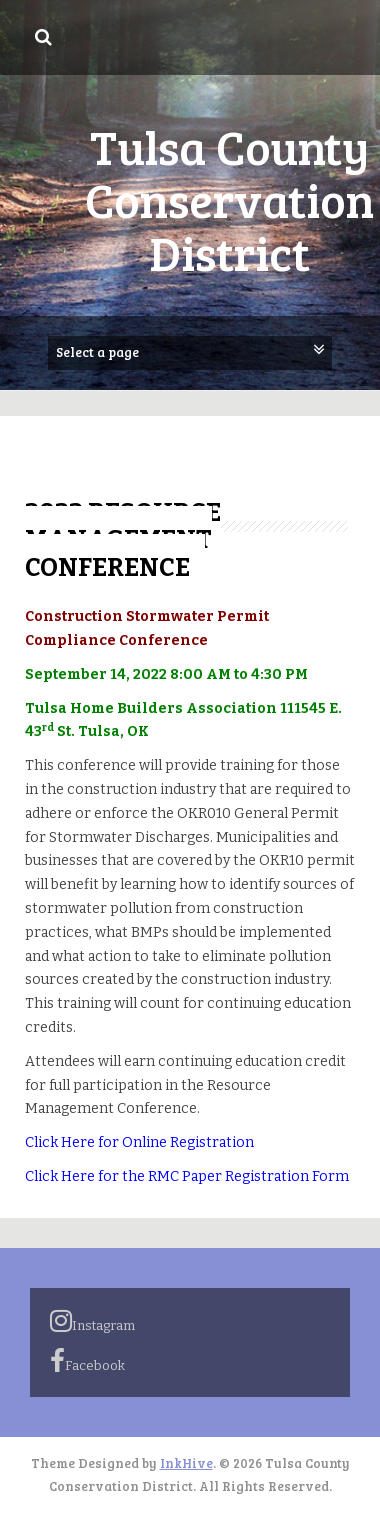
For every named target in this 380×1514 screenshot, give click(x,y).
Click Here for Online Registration (139, 1142)
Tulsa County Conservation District (229, 198)
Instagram (92, 1321)
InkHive (186, 1463)
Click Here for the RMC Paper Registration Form (187, 1176)
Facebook (87, 1361)
